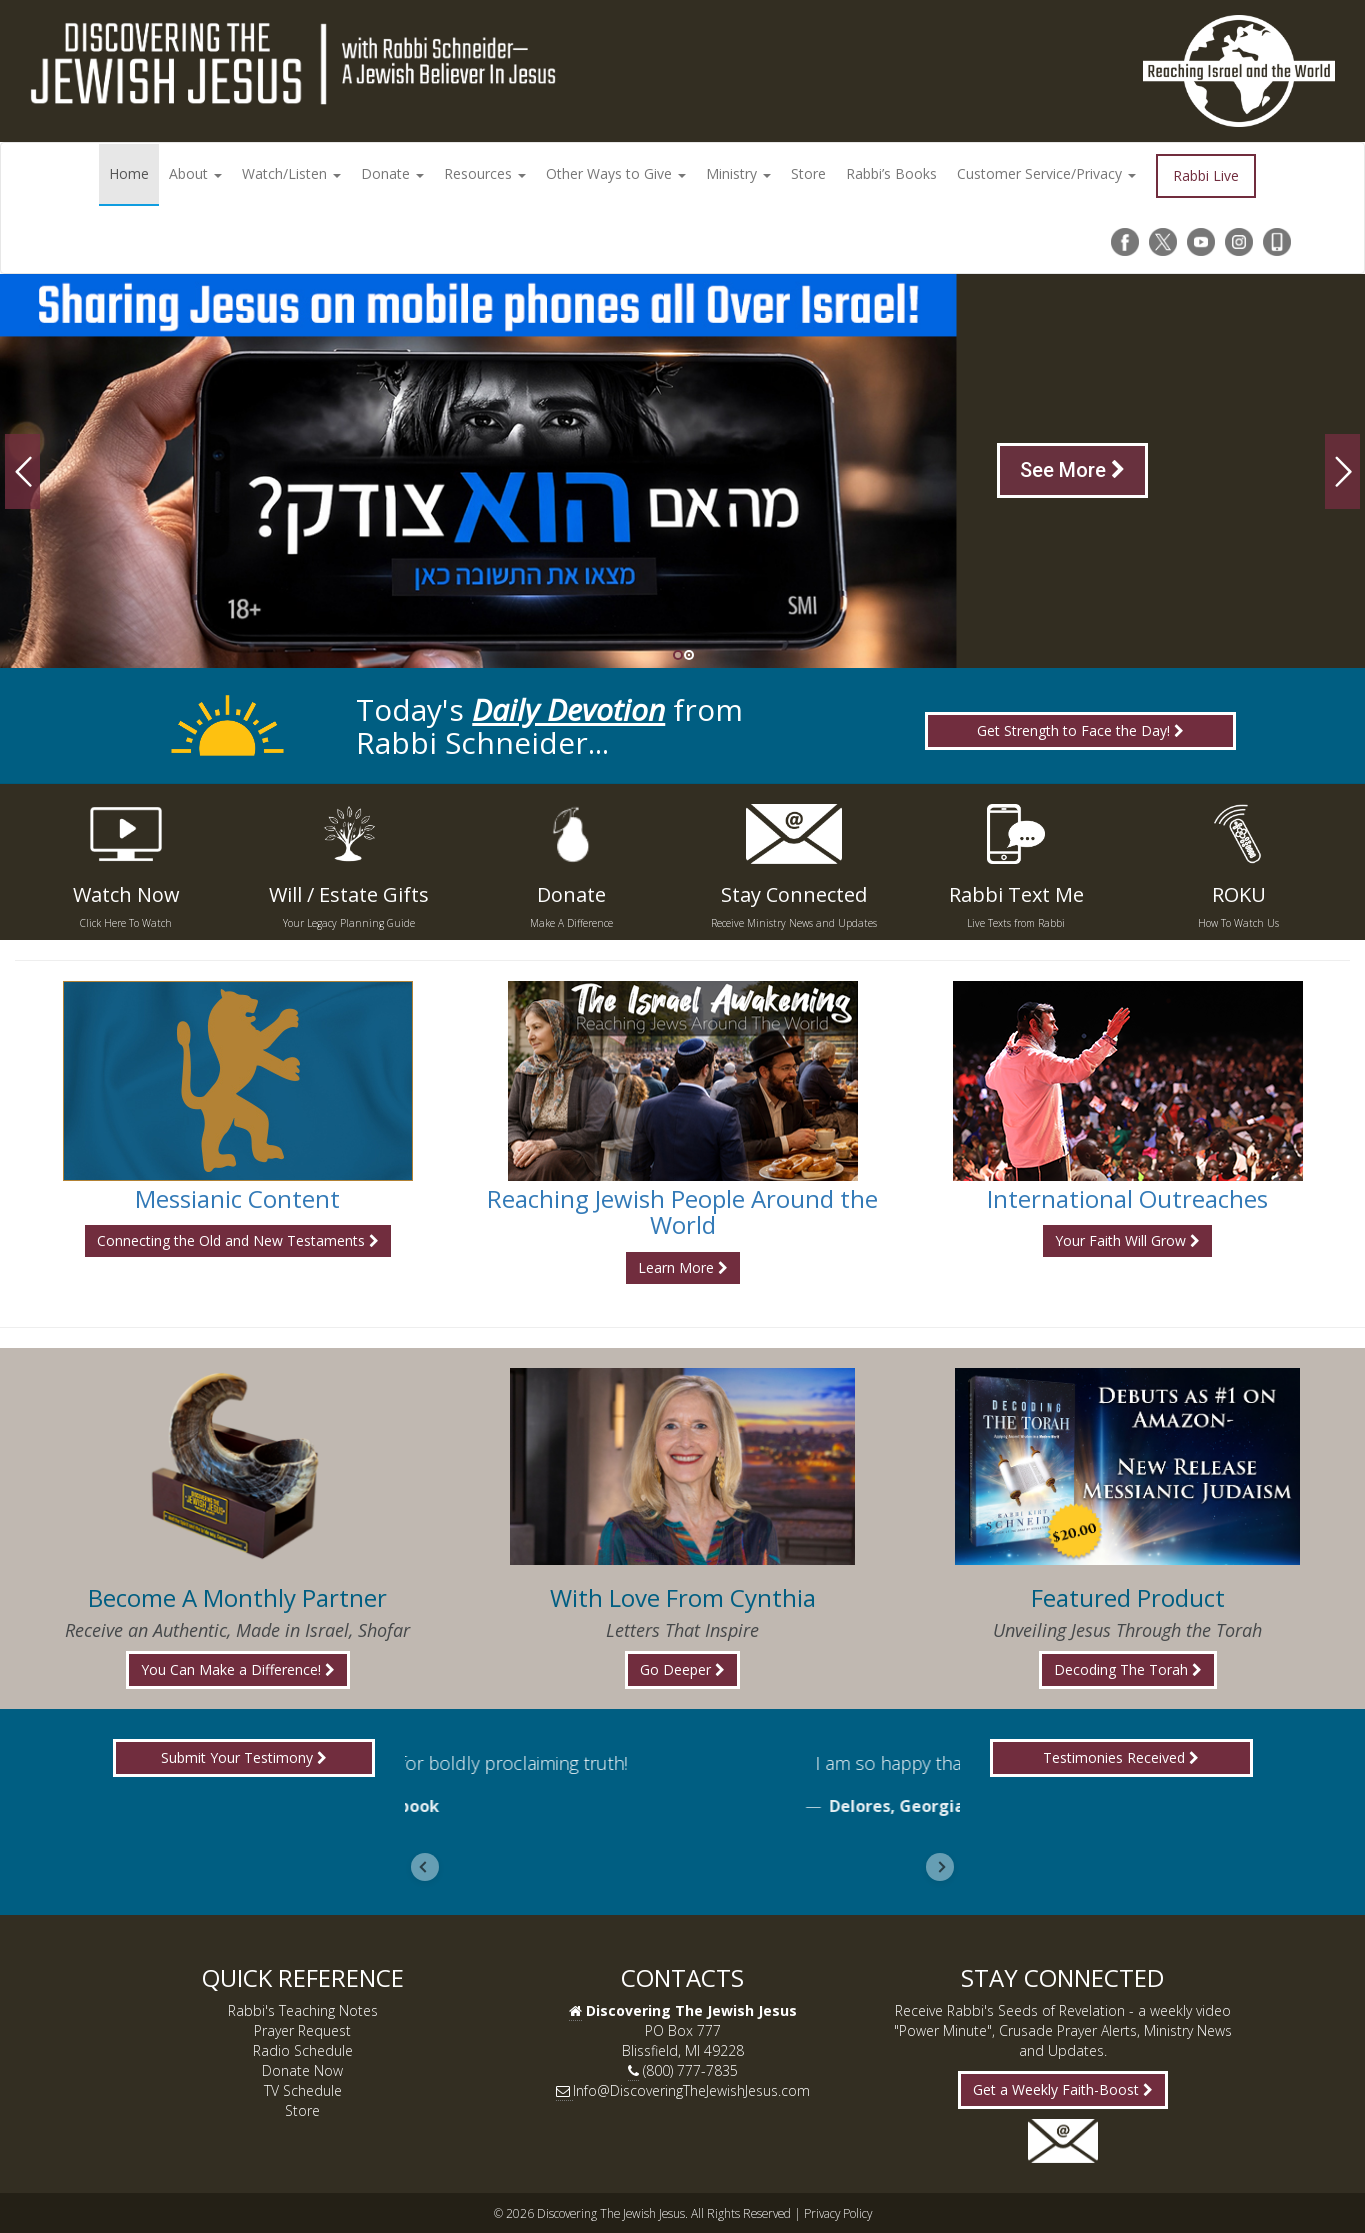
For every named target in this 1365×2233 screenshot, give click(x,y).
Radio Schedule (303, 2050)
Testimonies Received (1121, 1757)
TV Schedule (303, 2090)
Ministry (738, 173)
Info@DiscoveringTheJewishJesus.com (691, 2090)
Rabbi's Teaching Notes (303, 2010)
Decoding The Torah (1128, 1669)
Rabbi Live (1206, 175)
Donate (392, 173)
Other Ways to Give (616, 173)
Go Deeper (682, 1669)
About (195, 173)
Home (129, 173)
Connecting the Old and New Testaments (238, 1240)
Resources (485, 173)
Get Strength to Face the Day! (1080, 730)
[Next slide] (940, 1867)
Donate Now (302, 2070)
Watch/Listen (291, 173)
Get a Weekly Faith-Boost (1063, 2089)
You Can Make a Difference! (238, 1669)
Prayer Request (302, 2030)
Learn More (683, 1267)
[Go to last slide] (425, 1867)
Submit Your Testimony (244, 1757)
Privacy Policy (838, 2213)
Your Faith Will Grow (1127, 1240)
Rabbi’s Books (891, 173)
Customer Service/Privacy (1046, 173)
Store (808, 173)
